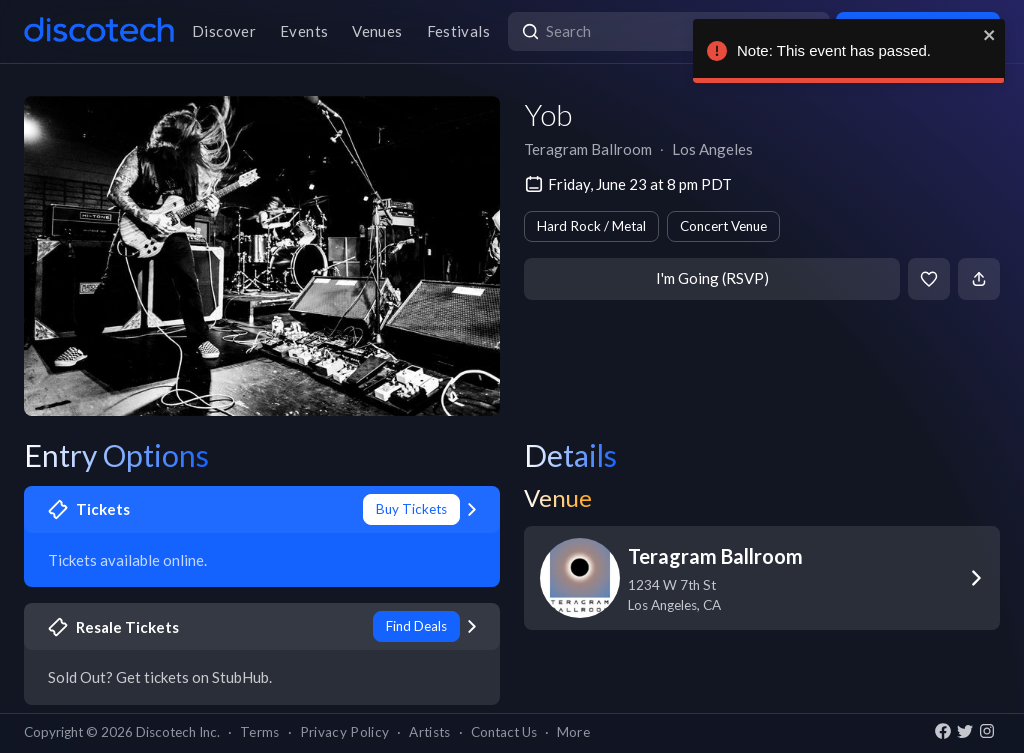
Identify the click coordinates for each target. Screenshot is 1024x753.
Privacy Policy (345, 732)
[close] (987, 35)
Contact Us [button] (504, 732)
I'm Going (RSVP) (712, 278)
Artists (429, 732)
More (573, 732)
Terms (260, 732)
